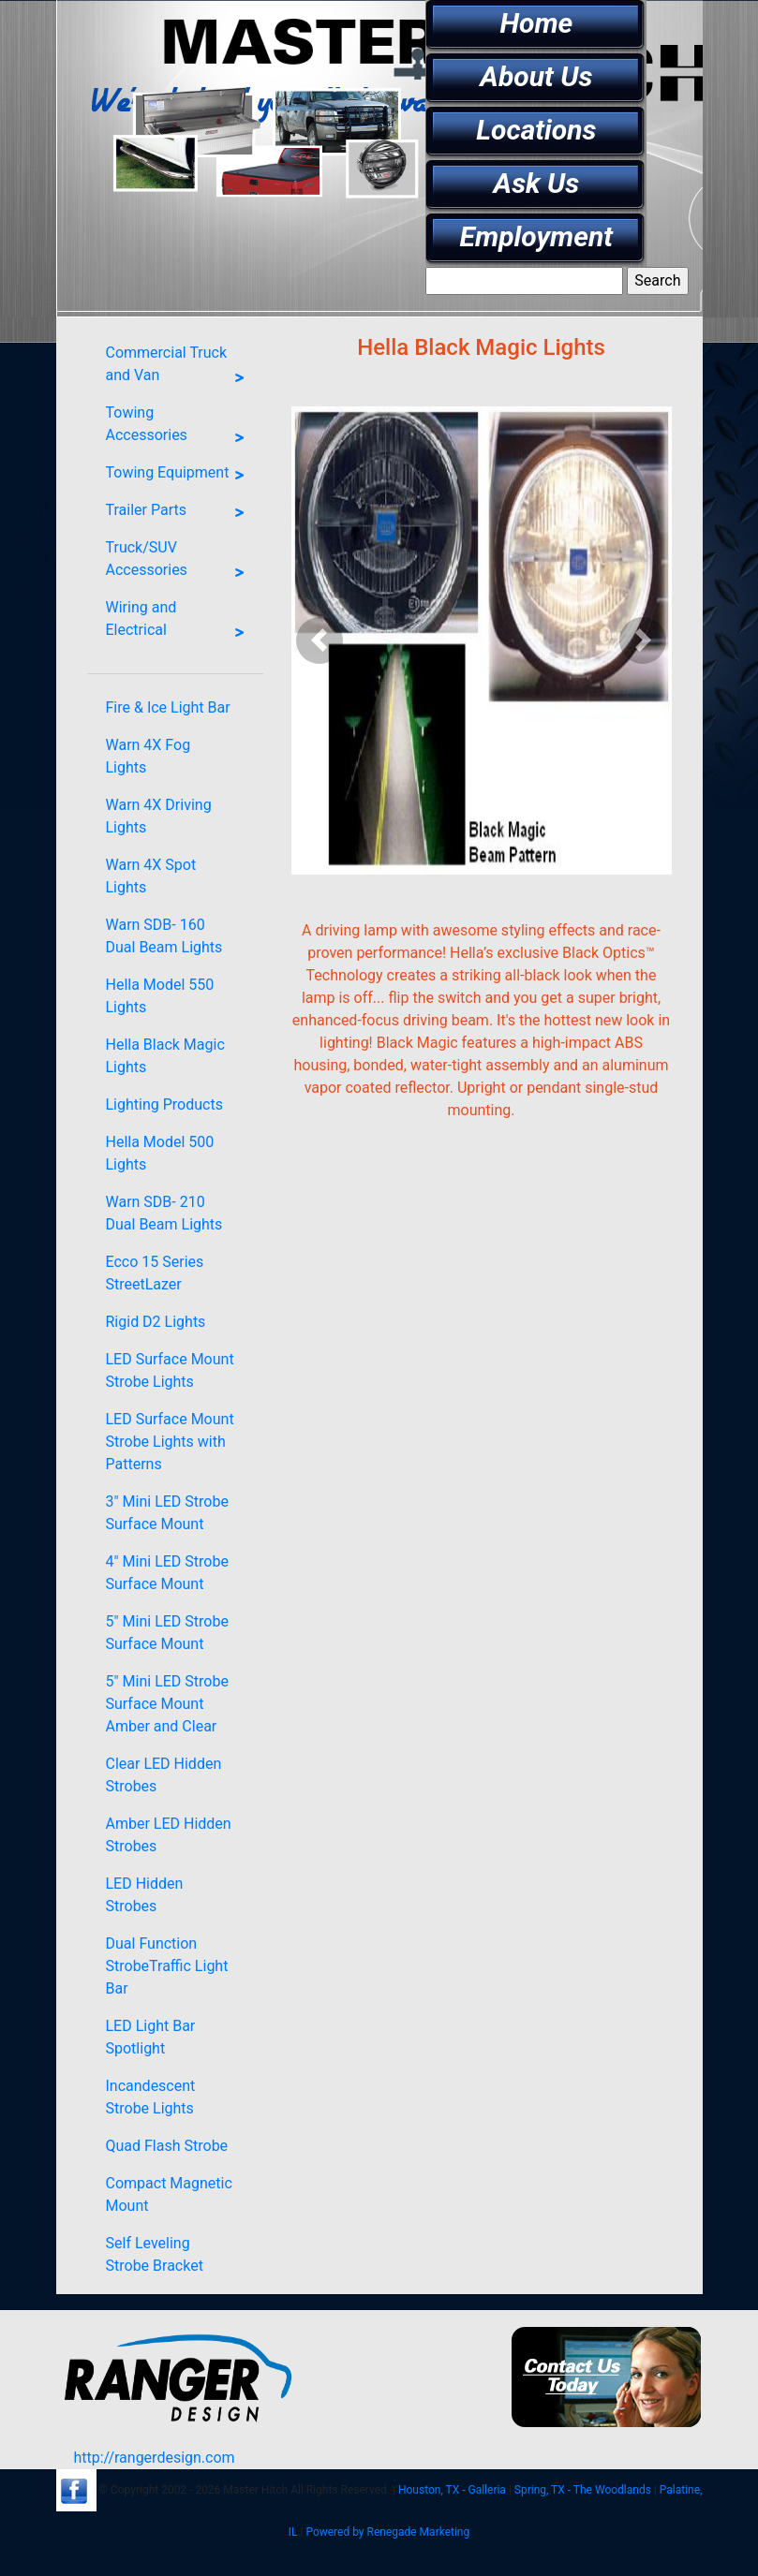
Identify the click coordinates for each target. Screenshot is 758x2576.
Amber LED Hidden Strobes (168, 1835)
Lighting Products (164, 1104)
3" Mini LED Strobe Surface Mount (167, 1513)
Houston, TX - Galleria (452, 2489)
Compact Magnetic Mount (169, 2194)
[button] (320, 640)
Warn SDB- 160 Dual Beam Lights (164, 936)
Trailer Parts (180, 513)
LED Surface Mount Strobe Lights (170, 1370)
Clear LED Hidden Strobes (164, 1775)
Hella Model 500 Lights (160, 1153)
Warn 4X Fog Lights (148, 756)
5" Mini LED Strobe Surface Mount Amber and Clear (167, 1703)
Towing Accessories (180, 428)
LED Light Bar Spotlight (151, 2037)
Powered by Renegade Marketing (387, 2532)
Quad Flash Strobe (167, 2146)
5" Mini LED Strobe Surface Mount (167, 1632)
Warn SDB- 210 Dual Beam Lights (164, 1213)
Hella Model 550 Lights (160, 996)
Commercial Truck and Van (180, 368)
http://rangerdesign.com (153, 2457)
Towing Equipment (180, 476)
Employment (537, 236)
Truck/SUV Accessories (180, 562)
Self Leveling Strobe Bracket (154, 2254)
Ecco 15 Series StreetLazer (155, 1273)
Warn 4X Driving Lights (159, 816)
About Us (536, 76)
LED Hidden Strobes (145, 1895)
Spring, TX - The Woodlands (582, 2489)
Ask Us (537, 183)
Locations (536, 129)
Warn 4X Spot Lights (151, 876)
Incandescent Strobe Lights (151, 2097)
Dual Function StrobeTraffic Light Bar (167, 1966)
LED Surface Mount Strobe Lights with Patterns (170, 1441)
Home (535, 23)
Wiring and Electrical (180, 622)
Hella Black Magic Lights (165, 1056)
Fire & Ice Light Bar (168, 707)
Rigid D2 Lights (156, 1322)
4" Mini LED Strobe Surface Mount (167, 1573)
